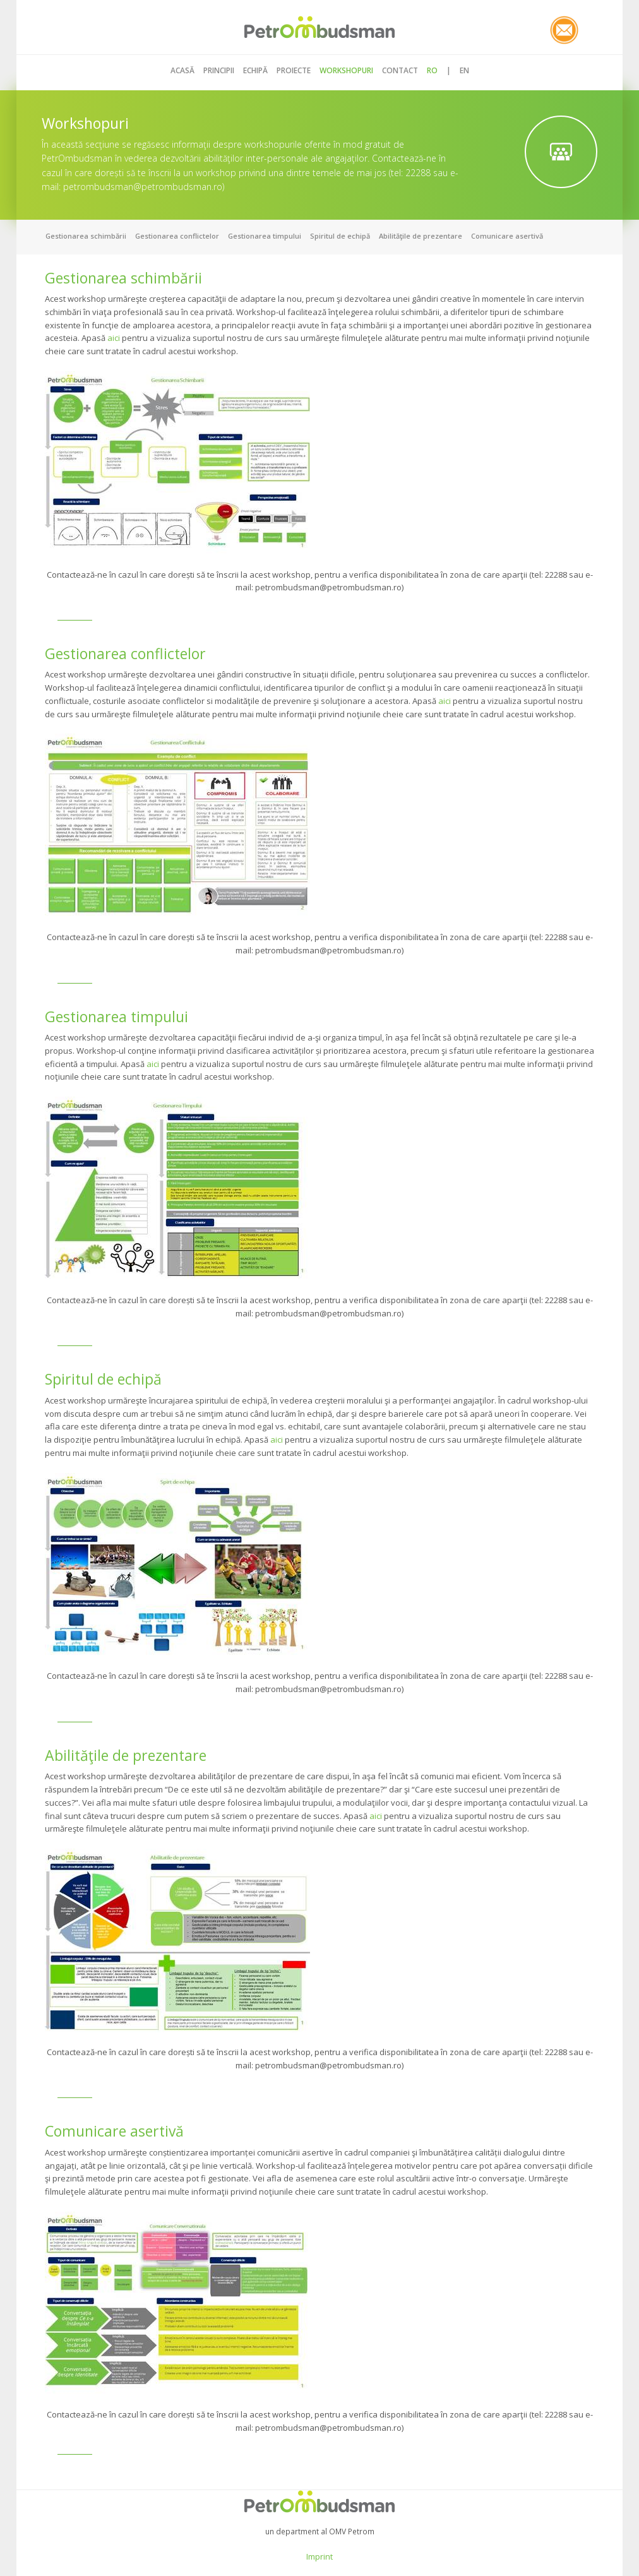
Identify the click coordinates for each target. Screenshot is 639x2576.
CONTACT (400, 70)
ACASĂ (182, 70)
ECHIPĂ (255, 70)
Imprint (319, 2556)
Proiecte (294, 70)
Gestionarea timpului (264, 236)
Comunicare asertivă (507, 236)
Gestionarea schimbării (85, 236)
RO (432, 70)
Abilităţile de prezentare (420, 236)
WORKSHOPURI (346, 70)
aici (113, 337)
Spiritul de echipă (340, 236)
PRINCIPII (218, 70)
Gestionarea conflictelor (177, 236)
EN (464, 70)
